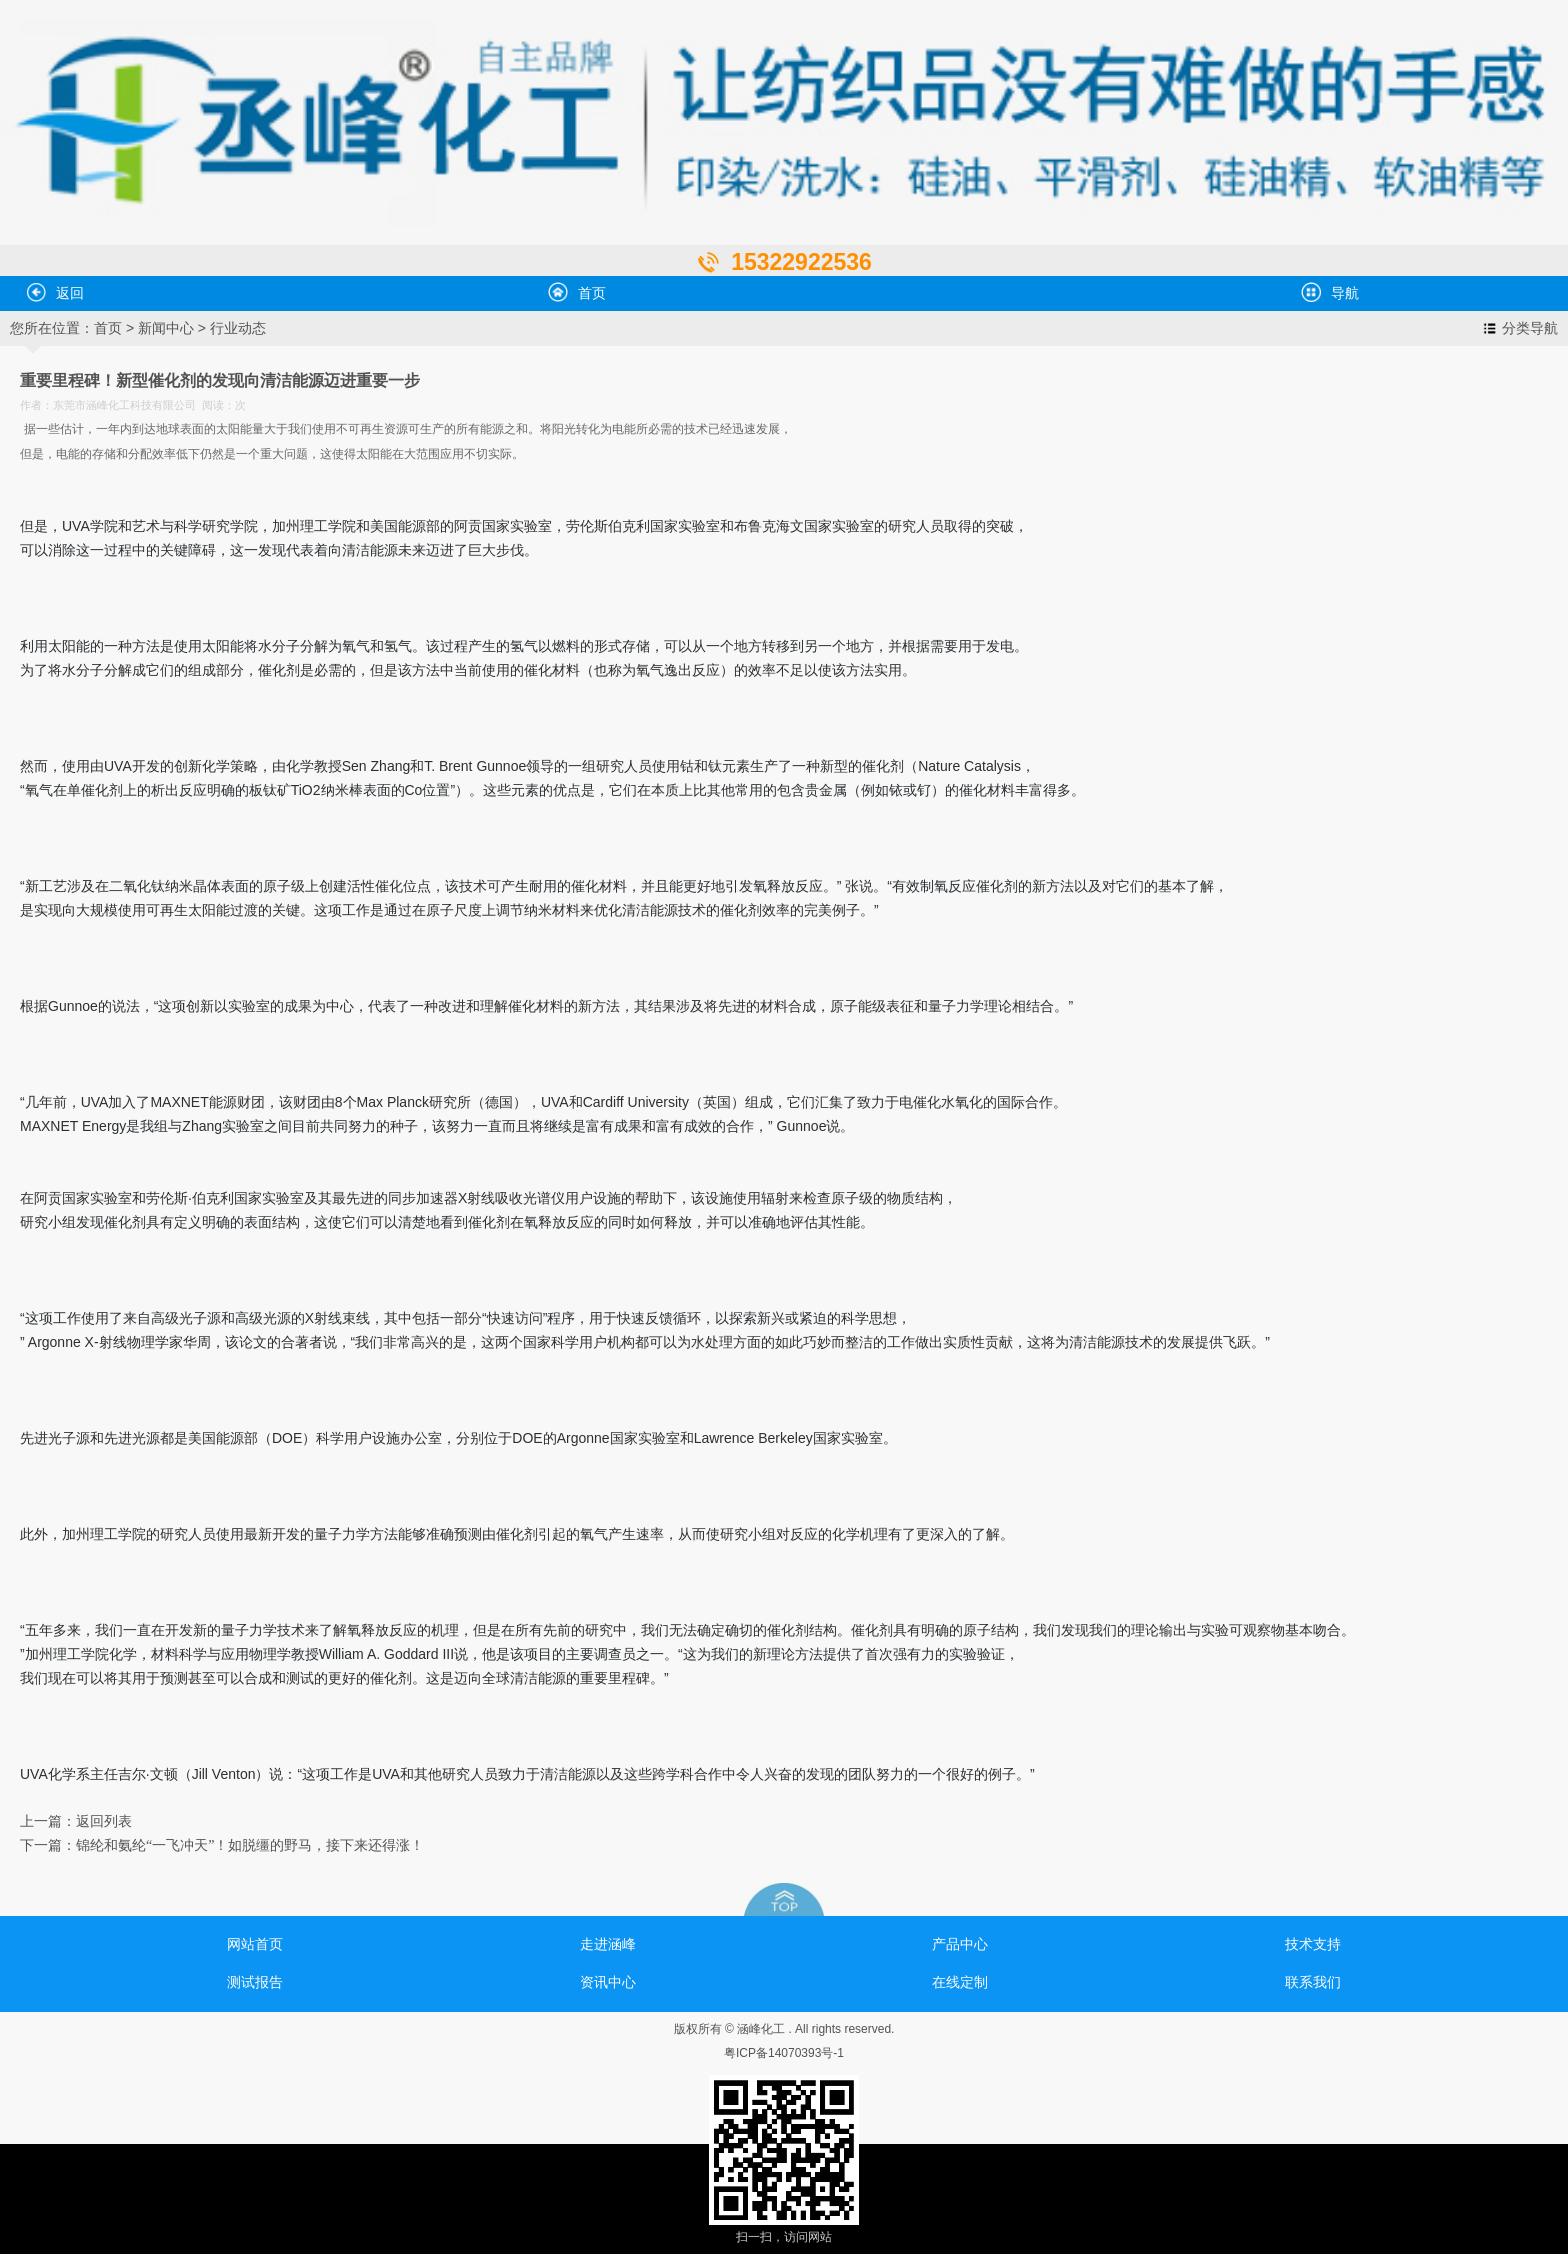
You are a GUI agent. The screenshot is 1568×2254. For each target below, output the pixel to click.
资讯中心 (608, 1982)
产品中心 (960, 1944)
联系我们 (1313, 1982)
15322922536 (801, 262)
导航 (1330, 292)
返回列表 (104, 1821)
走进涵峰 (608, 1944)
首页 (577, 292)
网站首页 (255, 1944)
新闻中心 (166, 328)
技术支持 (1313, 1944)
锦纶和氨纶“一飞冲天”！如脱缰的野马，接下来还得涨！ (250, 1845)
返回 (55, 292)
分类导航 (1530, 328)
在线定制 (960, 1982)
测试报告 (255, 1982)
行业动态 (238, 328)
